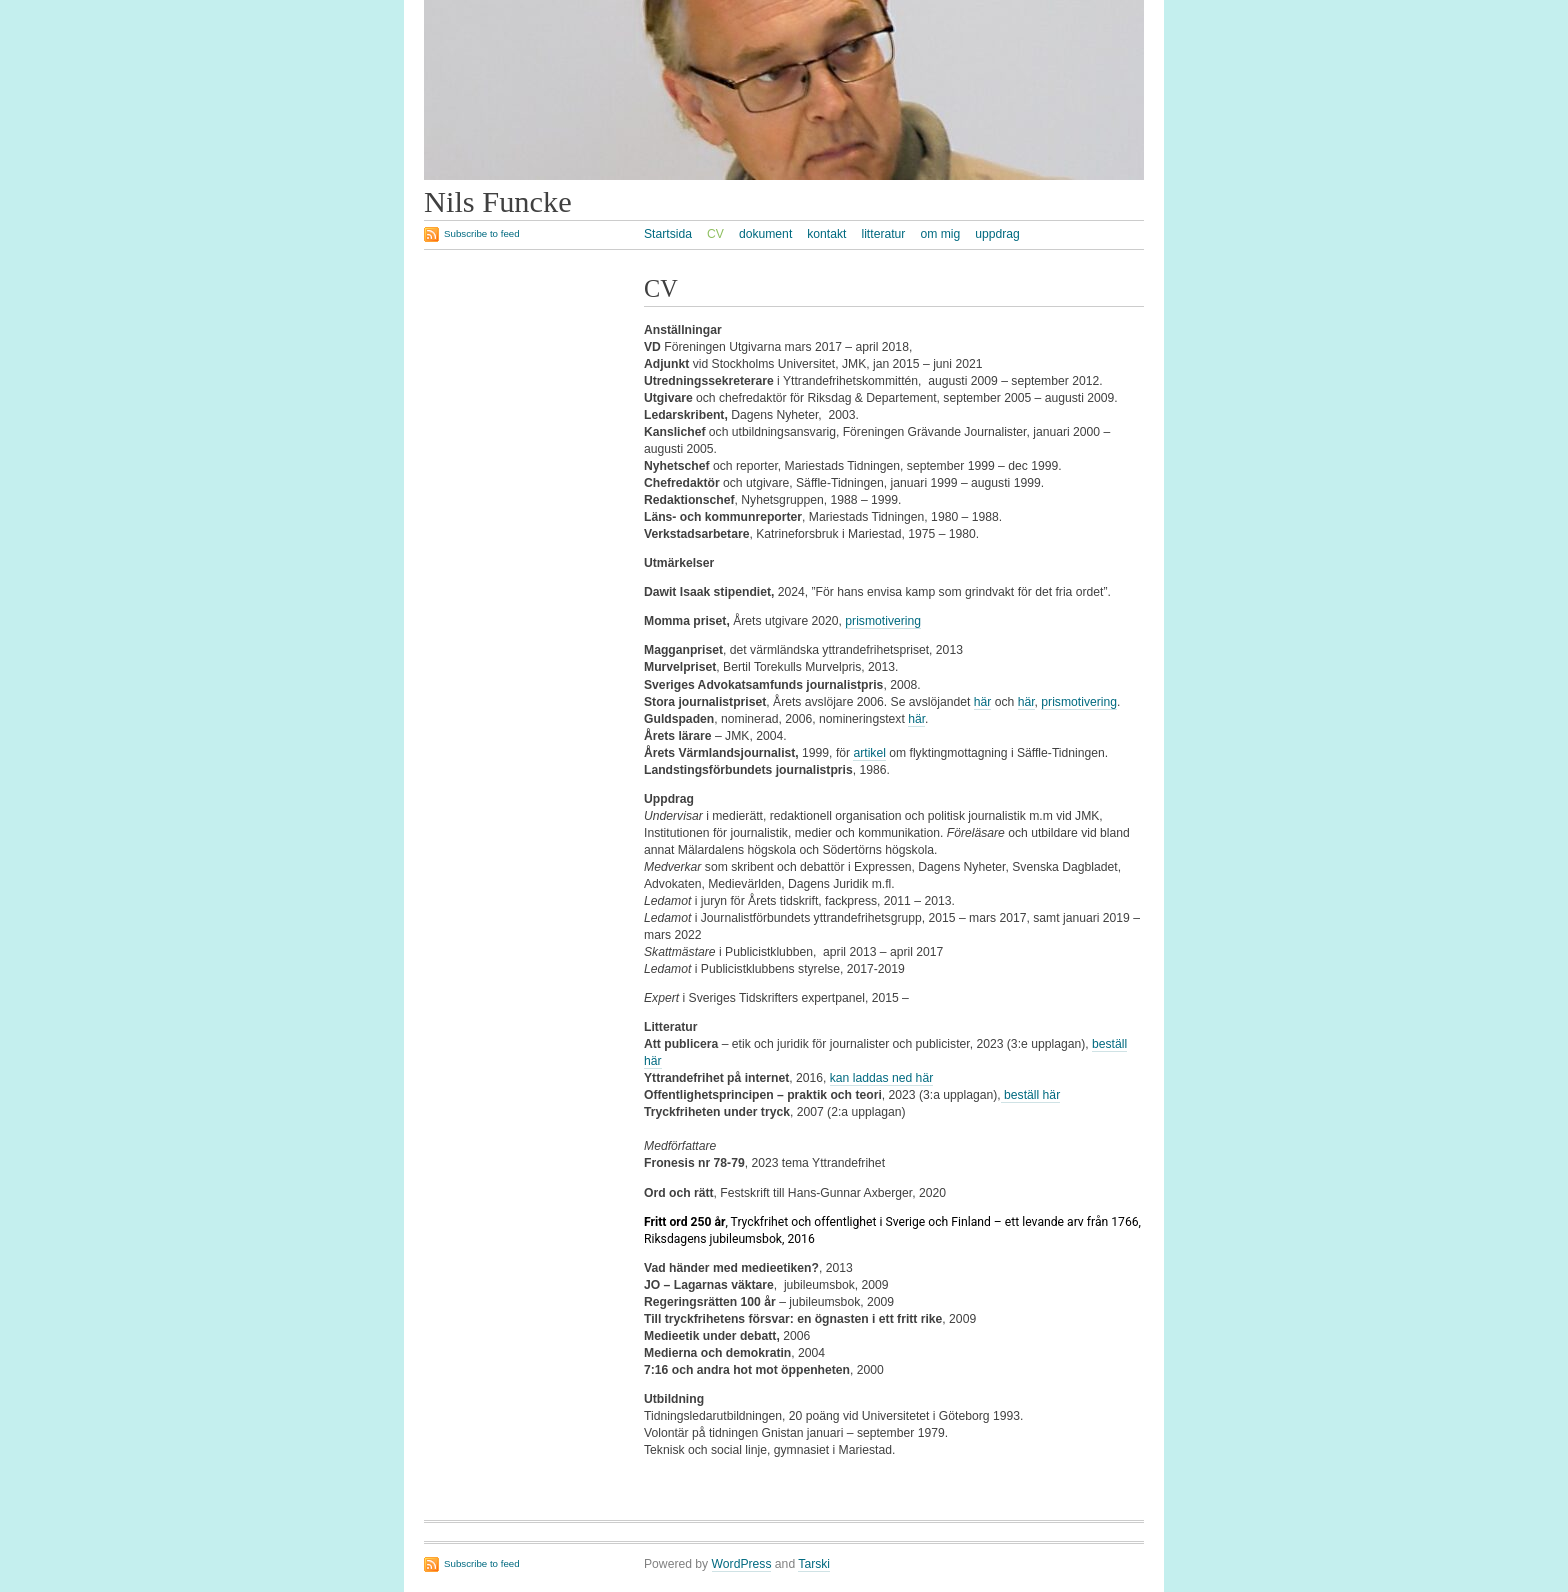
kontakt (826, 234)
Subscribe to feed (482, 233)
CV (715, 234)
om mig (940, 234)
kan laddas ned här (881, 1078)
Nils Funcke (498, 202)
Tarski (814, 1564)
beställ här (1030, 1095)
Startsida (668, 234)
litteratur (883, 234)
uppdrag (997, 234)
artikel (869, 753)
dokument (765, 234)
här (983, 702)
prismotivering (883, 621)
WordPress (742, 1564)
